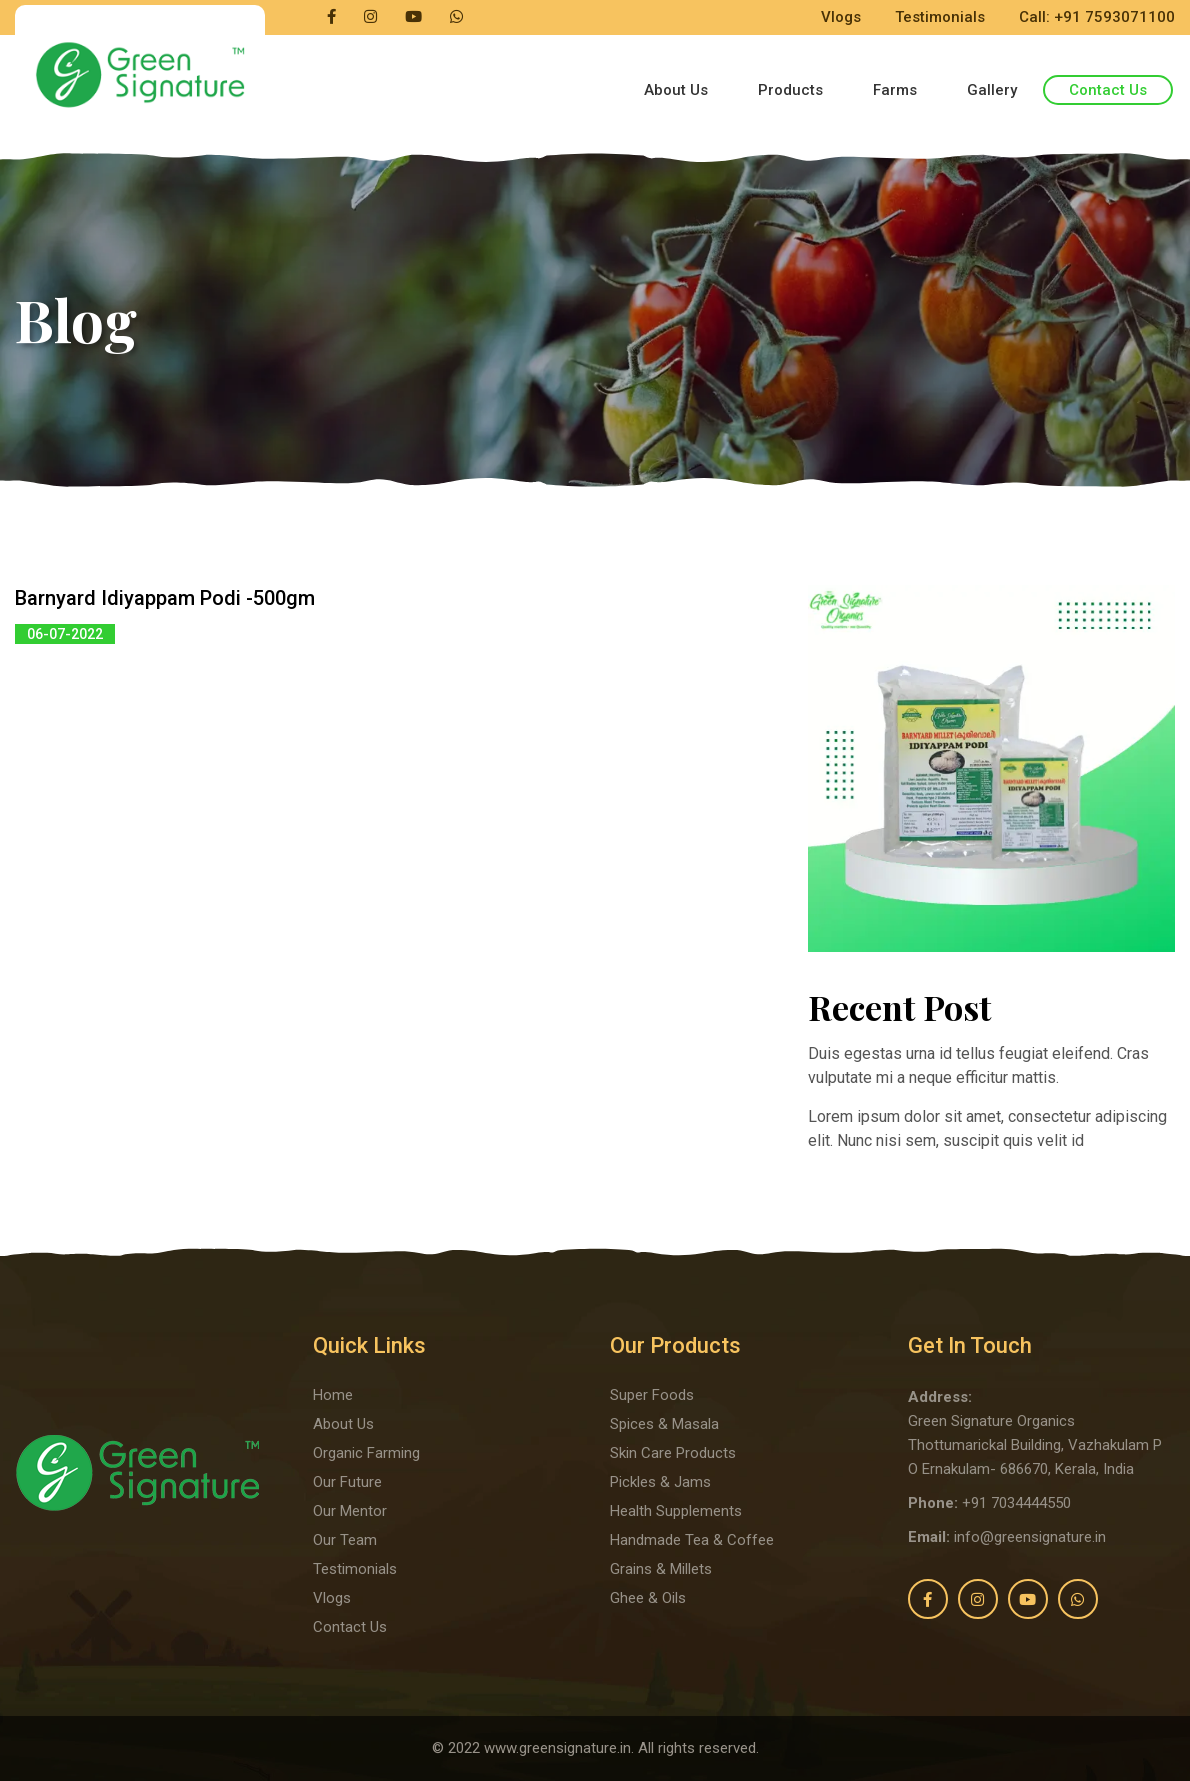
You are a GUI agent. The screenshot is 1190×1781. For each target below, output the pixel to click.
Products (790, 90)
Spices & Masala (664, 1424)
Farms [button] (895, 90)
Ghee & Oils (648, 1598)
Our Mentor (350, 1511)
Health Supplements (676, 1511)
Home (333, 1395)
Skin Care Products (673, 1453)
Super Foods (652, 1395)
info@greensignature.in (1030, 1537)
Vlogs (841, 17)
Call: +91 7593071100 (1097, 17)
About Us (343, 1424)
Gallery (992, 90)
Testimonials (940, 17)
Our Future (347, 1482)
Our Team (345, 1540)
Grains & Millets (661, 1569)
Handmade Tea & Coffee (692, 1540)
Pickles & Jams (660, 1482)
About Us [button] (676, 90)
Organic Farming (366, 1453)
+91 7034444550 (1016, 1503)
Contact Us (1108, 90)
